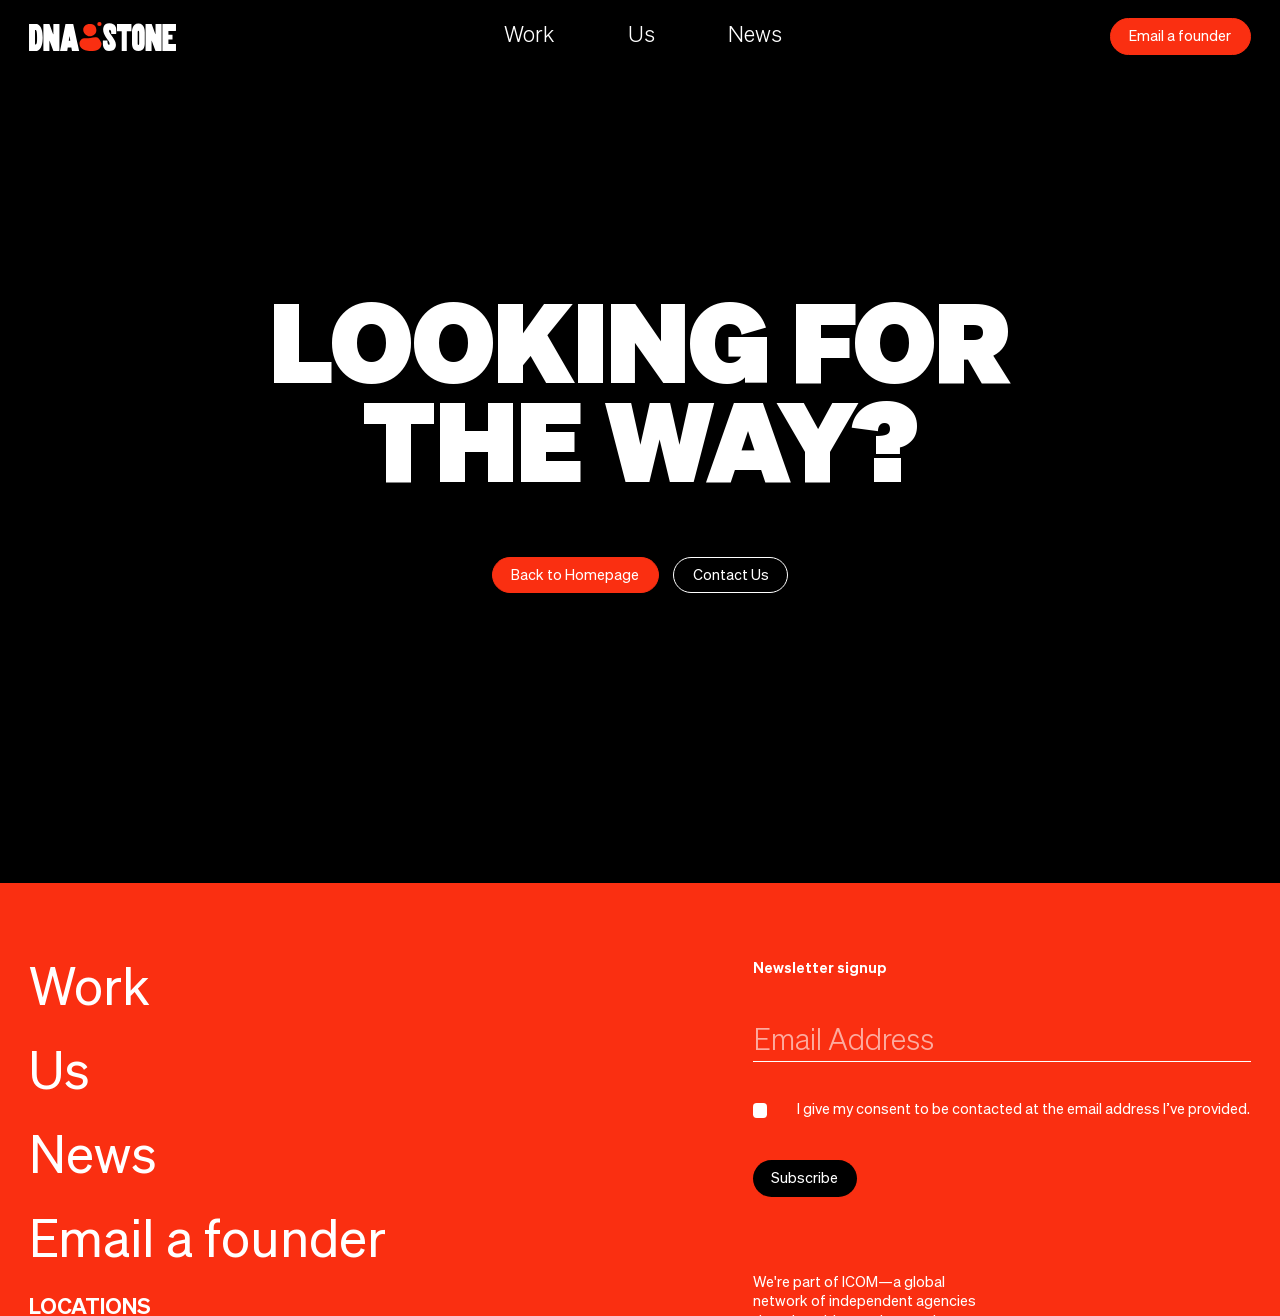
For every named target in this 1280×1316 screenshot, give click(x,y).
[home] (102, 36)
